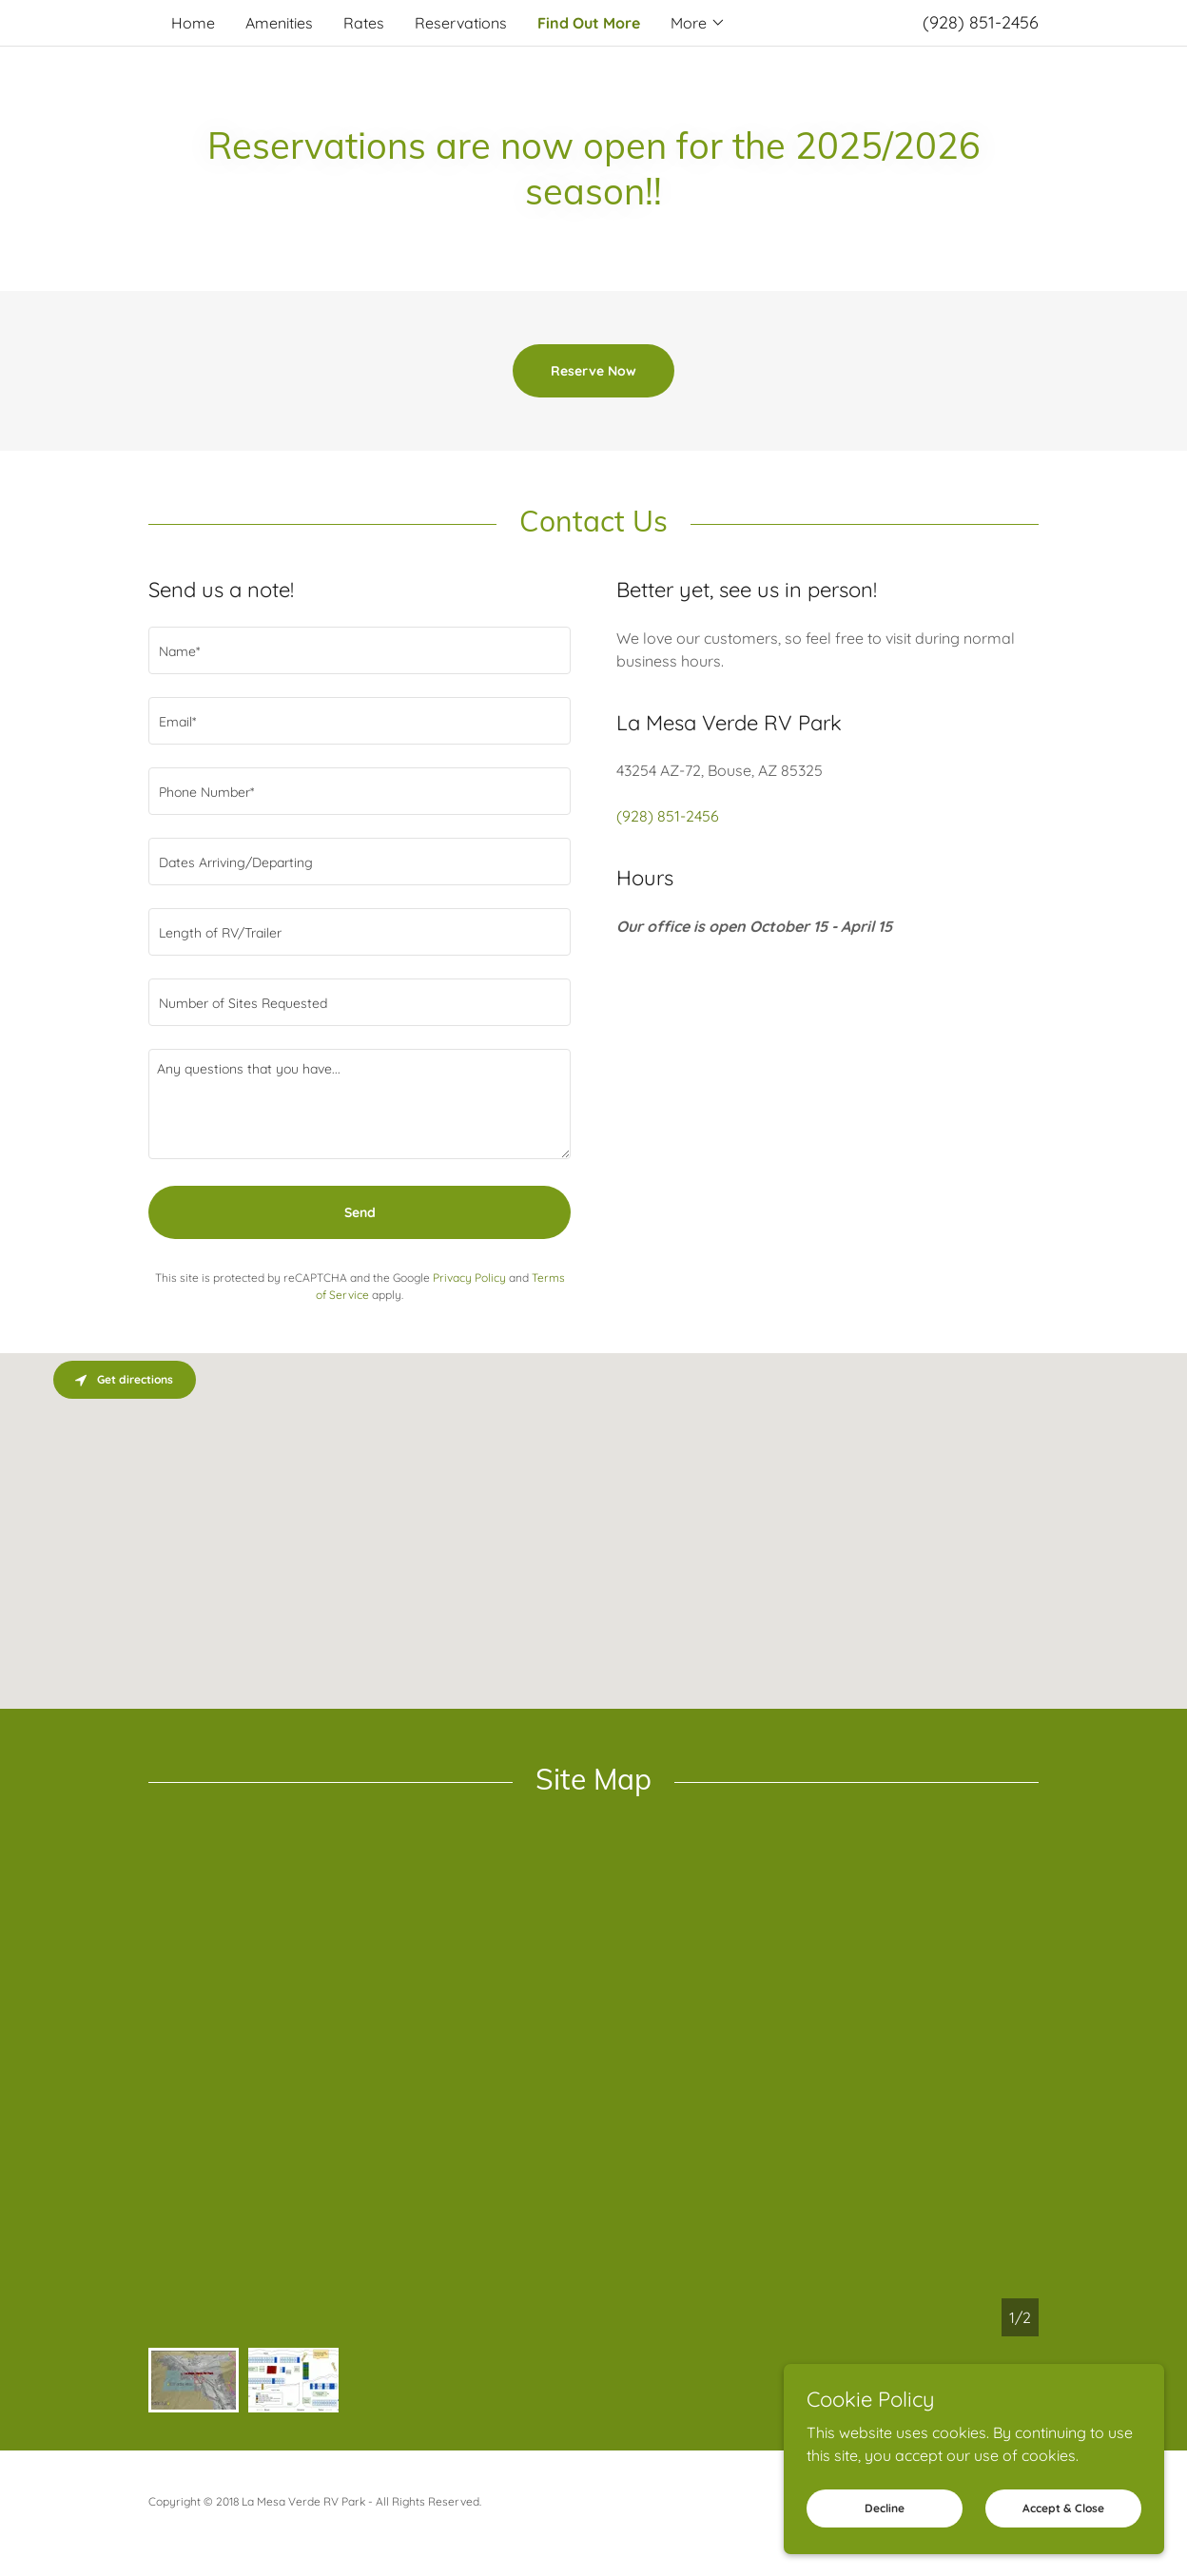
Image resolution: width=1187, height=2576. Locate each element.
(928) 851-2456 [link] (981, 22)
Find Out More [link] (588, 22)
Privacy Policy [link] (469, 1277)
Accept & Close (1063, 2534)
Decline (885, 2534)
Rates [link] (363, 22)
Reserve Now (593, 370)
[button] (698, 22)
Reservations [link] (461, 22)
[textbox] (359, 650)
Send (360, 1212)
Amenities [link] (279, 22)
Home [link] (193, 22)
